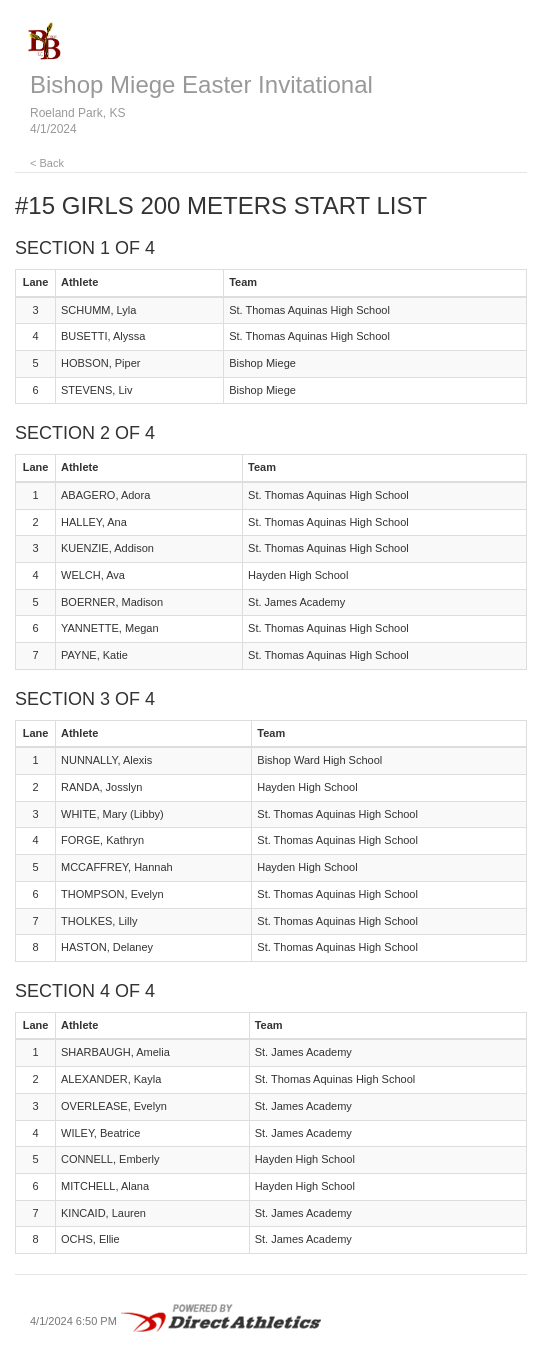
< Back (47, 163)
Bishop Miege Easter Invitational (201, 84)
